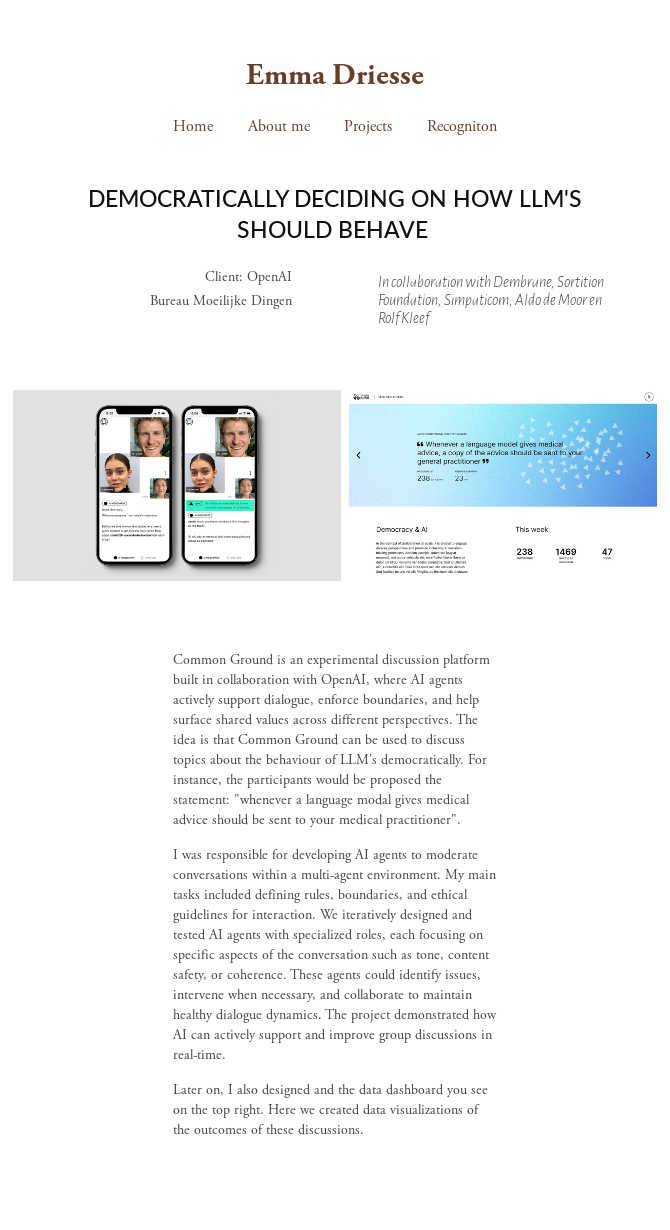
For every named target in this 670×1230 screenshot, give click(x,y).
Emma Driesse (335, 75)
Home (193, 126)
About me (279, 126)
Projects (368, 126)
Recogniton (462, 126)
